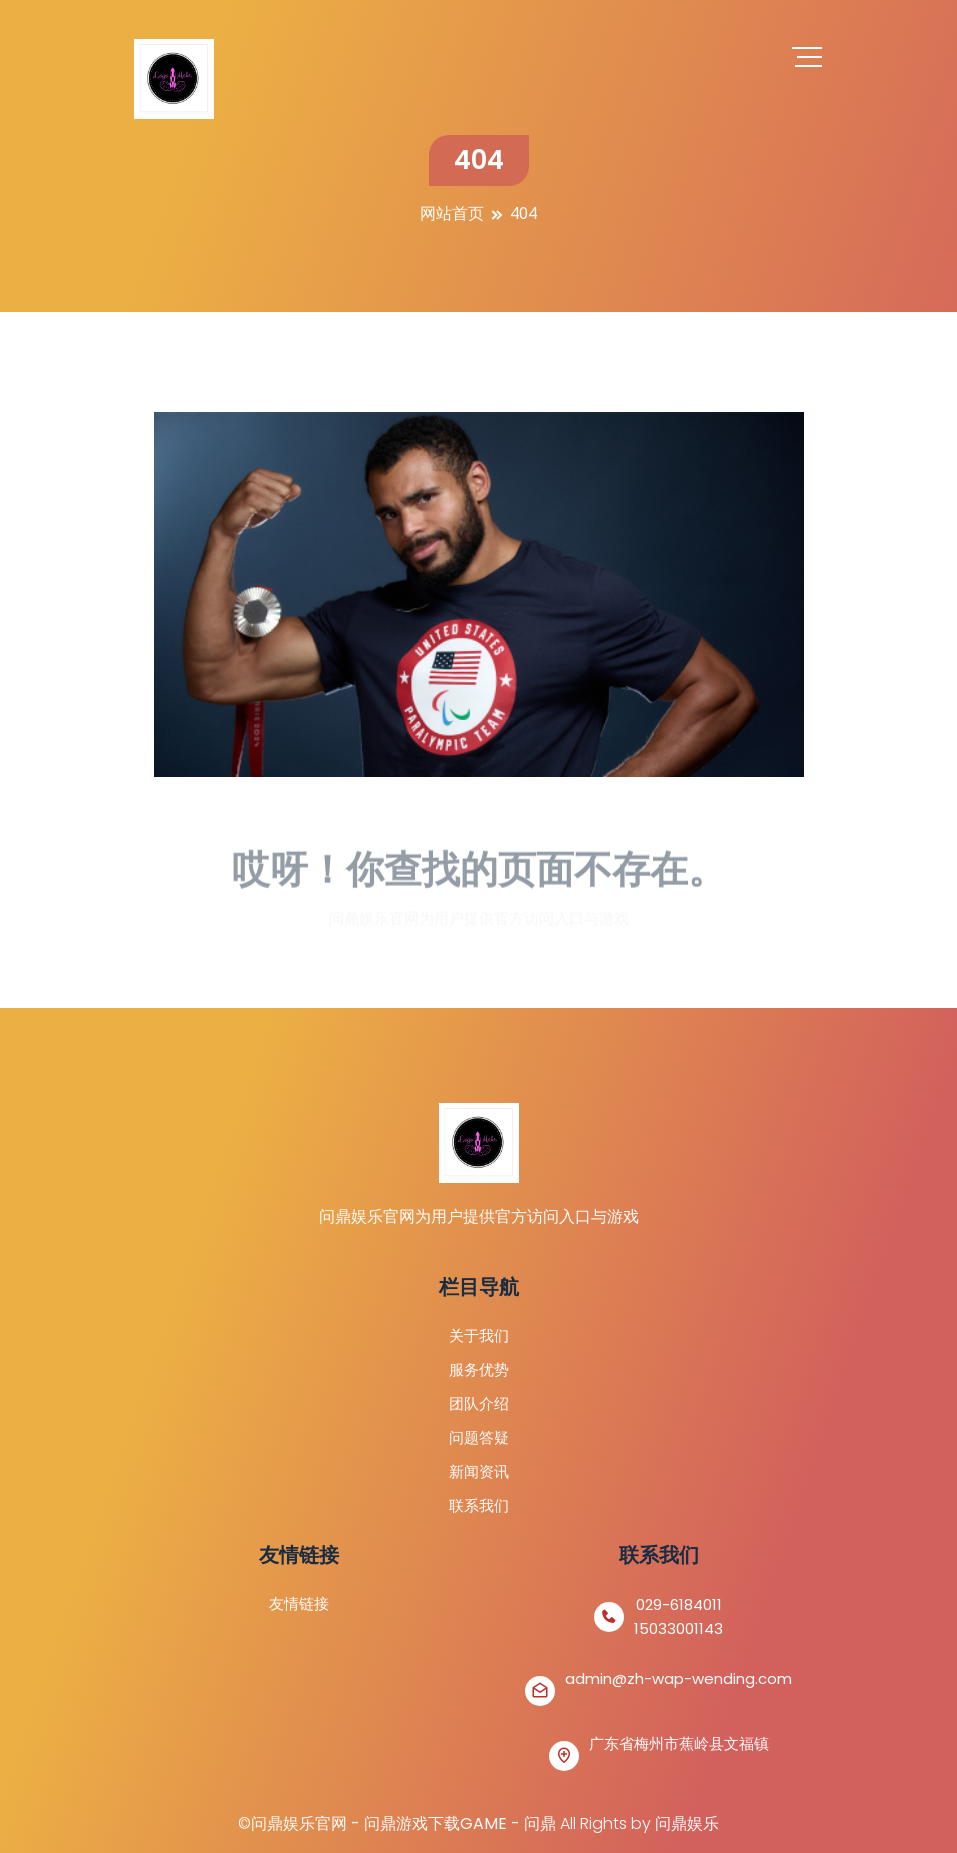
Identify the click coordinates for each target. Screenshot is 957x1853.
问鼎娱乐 (687, 1823)
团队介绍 (479, 1403)
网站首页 (452, 213)
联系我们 (479, 1505)
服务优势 (479, 1369)
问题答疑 (479, 1437)
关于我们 (479, 1335)
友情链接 (299, 1603)
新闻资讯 (479, 1471)
